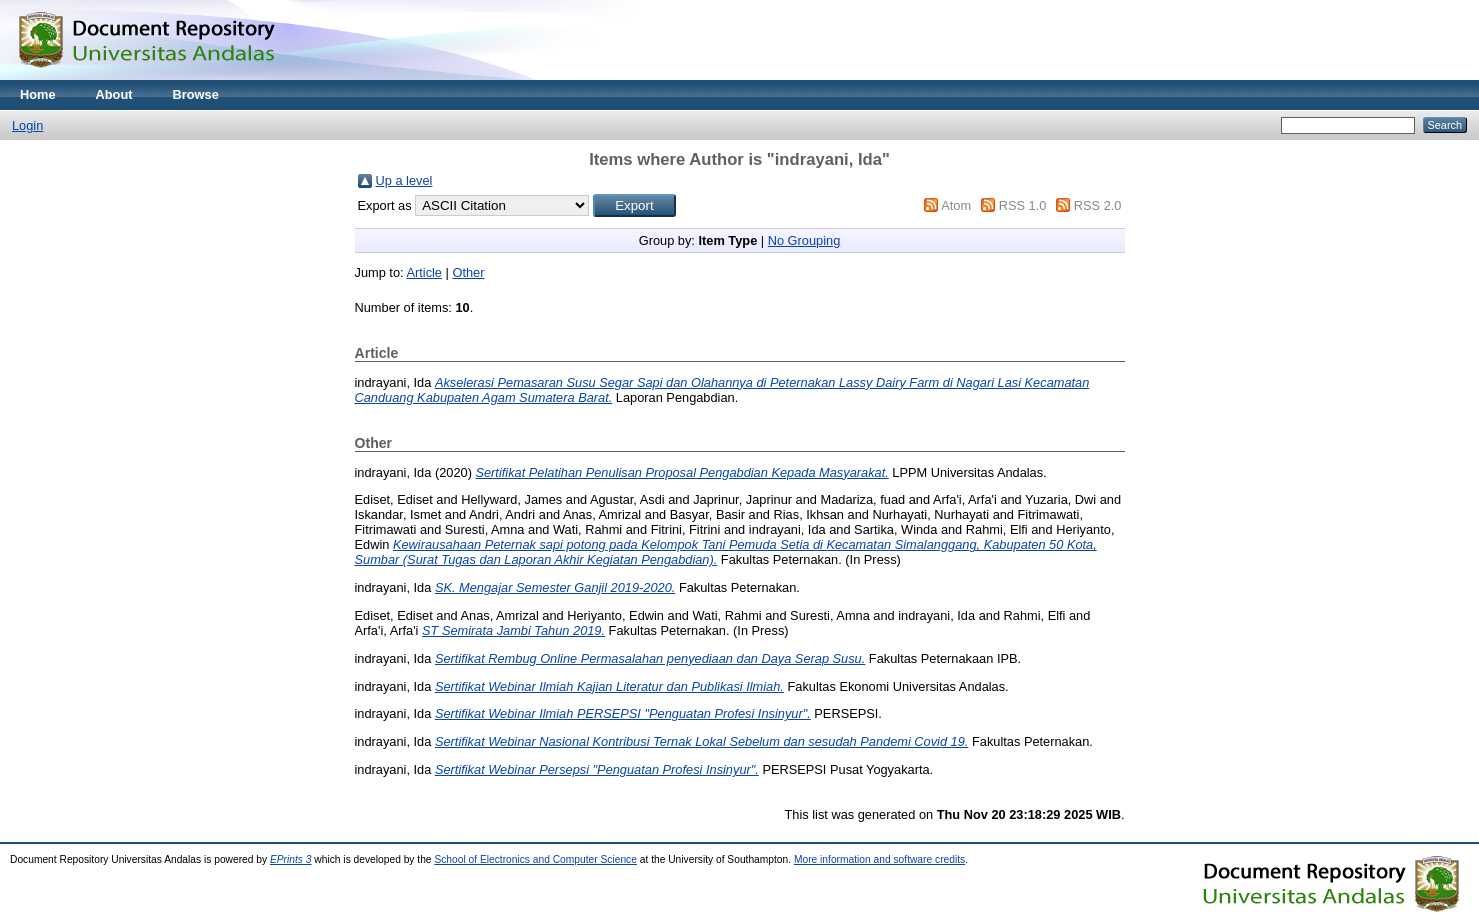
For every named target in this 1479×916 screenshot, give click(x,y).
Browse (196, 94)
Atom (956, 205)
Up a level (404, 180)
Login (27, 125)
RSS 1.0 (1023, 205)
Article (424, 272)
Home (38, 94)
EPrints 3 (291, 859)
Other (468, 272)
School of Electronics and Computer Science (535, 859)
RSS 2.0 (1098, 205)
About (114, 94)
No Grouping (804, 240)
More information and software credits (879, 859)
